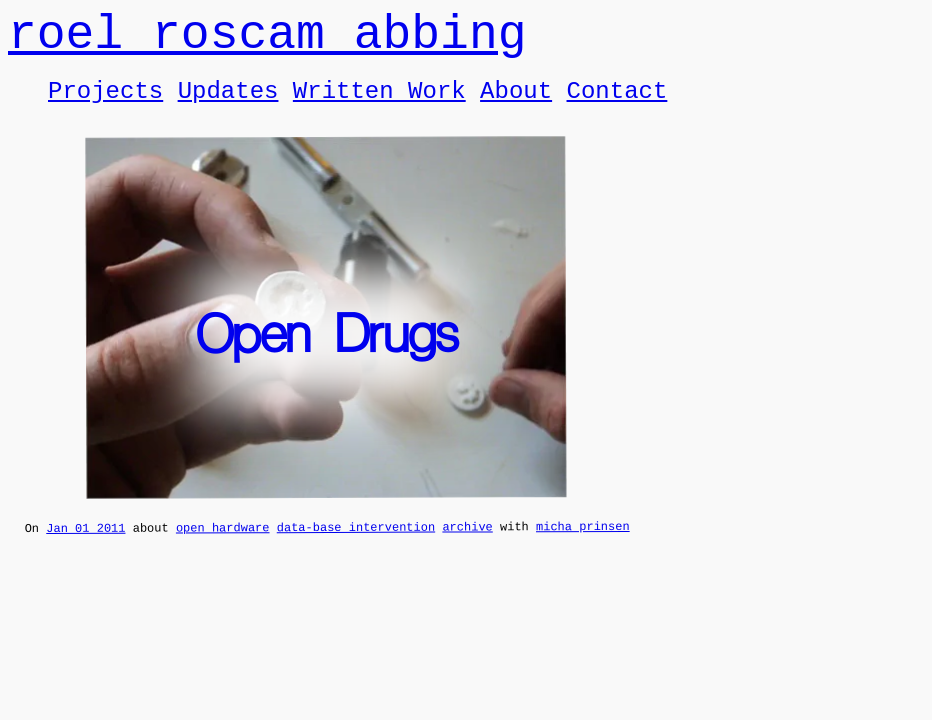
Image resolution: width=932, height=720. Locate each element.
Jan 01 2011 (85, 547)
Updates (228, 105)
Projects (105, 105)
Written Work (379, 105)
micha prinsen (583, 545)
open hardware (223, 546)
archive (467, 545)
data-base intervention (356, 547)
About (516, 105)
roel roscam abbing (267, 40)
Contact (616, 105)
